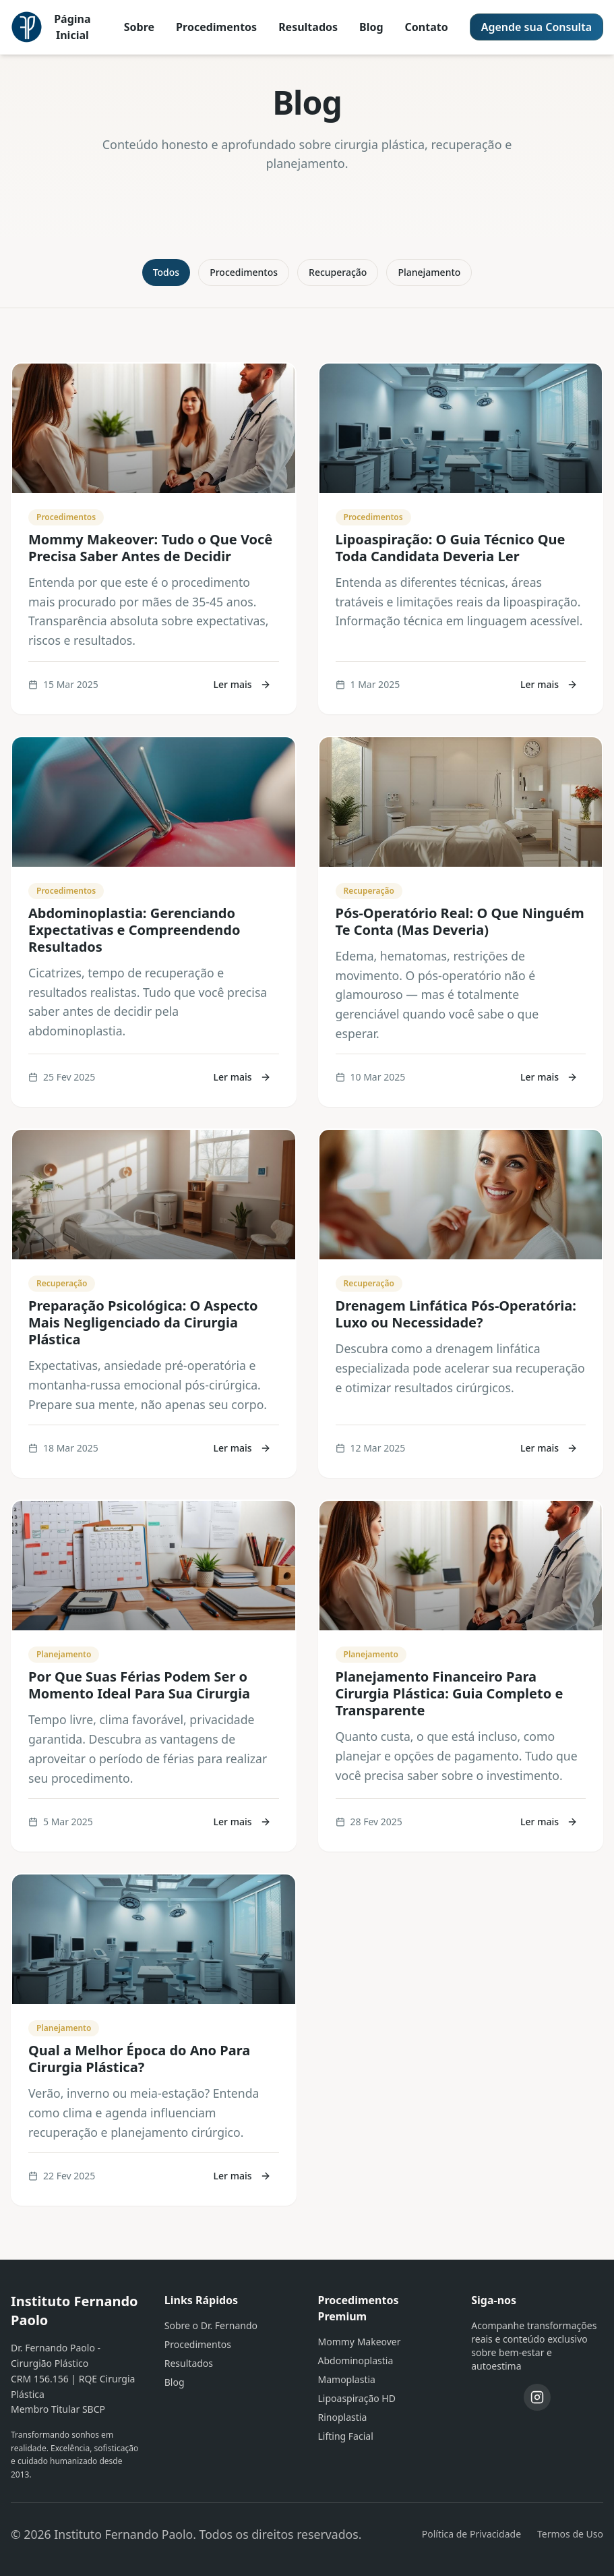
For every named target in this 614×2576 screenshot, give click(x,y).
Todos (166, 272)
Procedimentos (216, 27)
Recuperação (338, 272)
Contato (426, 27)
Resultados (308, 27)
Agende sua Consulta (536, 27)
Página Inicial (72, 26)
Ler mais (242, 684)
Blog (371, 27)
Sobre (139, 27)
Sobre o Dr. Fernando (210, 2325)
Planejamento (429, 272)
